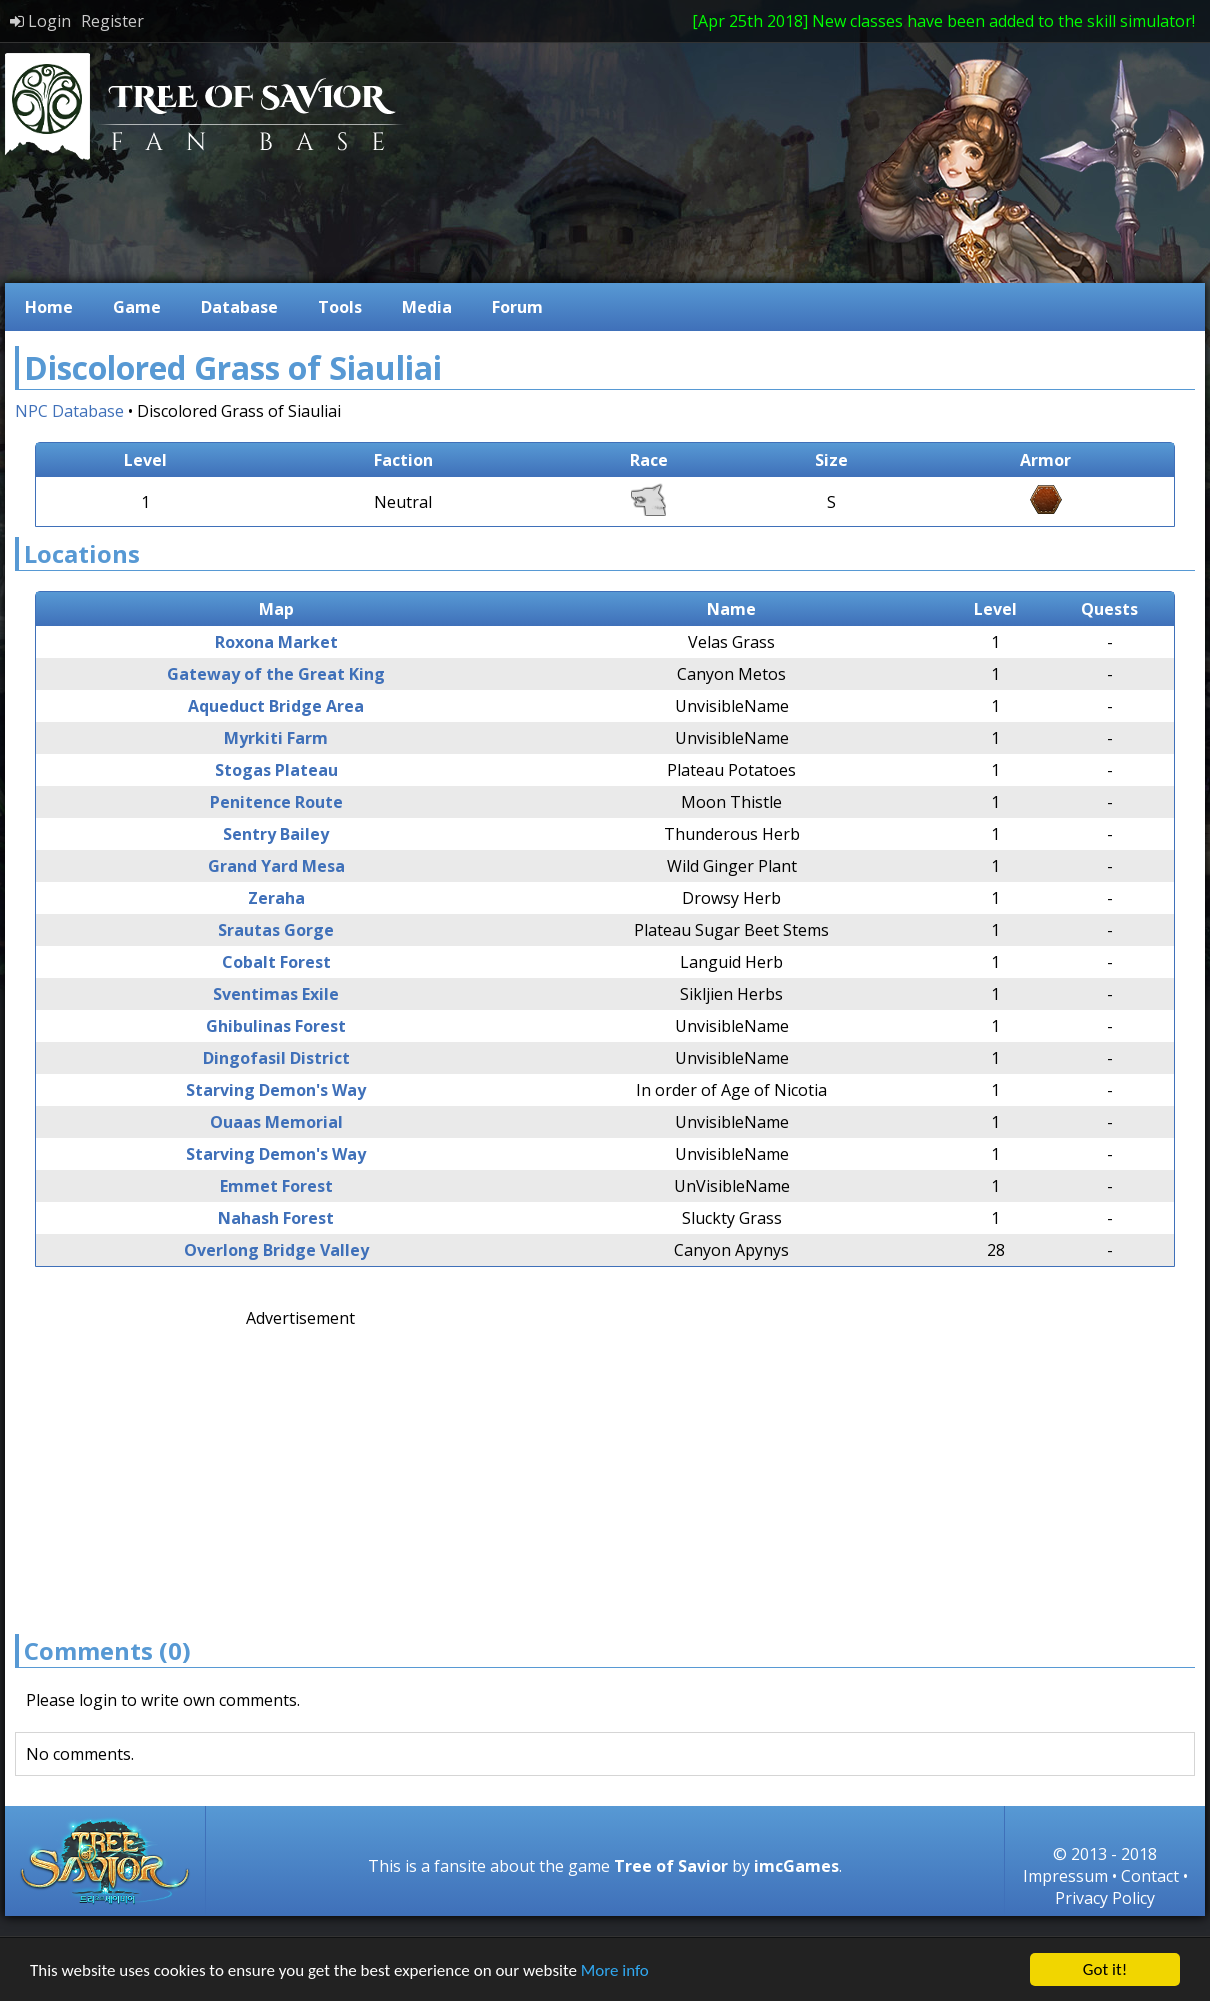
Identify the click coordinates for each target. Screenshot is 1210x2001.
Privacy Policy (1105, 1898)
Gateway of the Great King (276, 674)
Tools (340, 307)
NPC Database (69, 411)
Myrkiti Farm (276, 738)
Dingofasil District (276, 1058)
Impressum (1065, 1876)
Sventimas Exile (276, 994)
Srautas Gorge (276, 930)
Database (239, 307)
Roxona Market (276, 642)
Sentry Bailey (276, 834)
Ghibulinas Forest (276, 1026)
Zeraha (276, 898)
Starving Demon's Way (276, 1090)
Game (137, 307)
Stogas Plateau (276, 770)
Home (49, 307)
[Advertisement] (426, 1469)
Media (427, 307)
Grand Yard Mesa (276, 866)
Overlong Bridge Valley (276, 1250)
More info (615, 1970)
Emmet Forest (276, 1186)
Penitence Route (276, 802)
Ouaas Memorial (276, 1122)
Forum (517, 307)
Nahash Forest (276, 1218)
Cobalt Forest (276, 962)
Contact (1150, 1876)
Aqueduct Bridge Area (276, 706)
